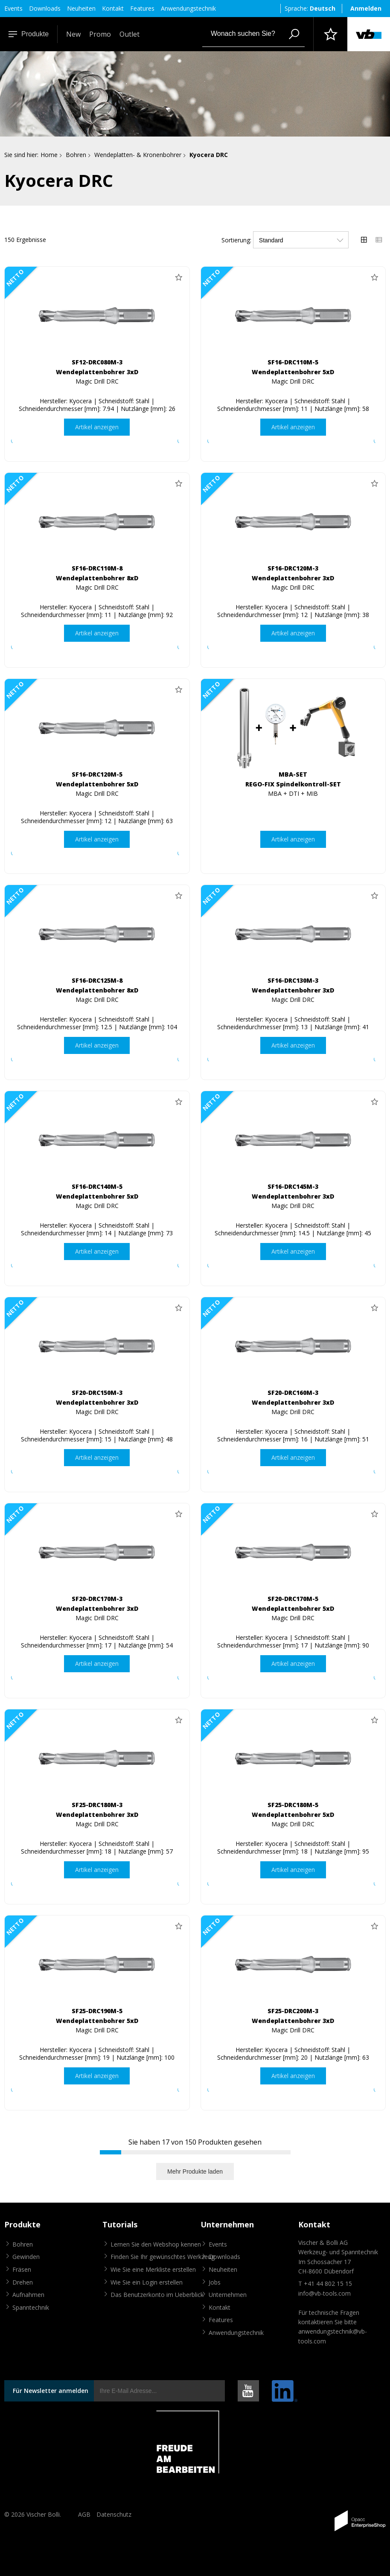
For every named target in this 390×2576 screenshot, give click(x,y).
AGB (84, 2514)
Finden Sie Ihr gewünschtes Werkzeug (163, 2257)
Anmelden (365, 8)
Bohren (76, 155)
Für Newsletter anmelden (50, 2391)
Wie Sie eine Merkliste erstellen (153, 2269)
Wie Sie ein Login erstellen (147, 2282)
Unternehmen (228, 2295)
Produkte (29, 34)
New (73, 34)
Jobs (215, 2282)
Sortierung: (236, 240)
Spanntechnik (30, 2307)
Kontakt (113, 8)
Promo (100, 34)
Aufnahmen (28, 2295)
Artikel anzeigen (97, 427)
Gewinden (26, 2257)
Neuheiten (81, 8)
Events (13, 8)
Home (49, 155)
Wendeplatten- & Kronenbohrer (137, 155)
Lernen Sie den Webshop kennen (156, 2244)
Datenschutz (113, 2514)
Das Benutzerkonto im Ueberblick (157, 2295)
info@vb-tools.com (324, 2293)
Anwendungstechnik (188, 8)
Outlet (129, 34)
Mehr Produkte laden (195, 2171)
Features (142, 8)
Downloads (45, 8)
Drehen (22, 2282)
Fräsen (21, 2269)
